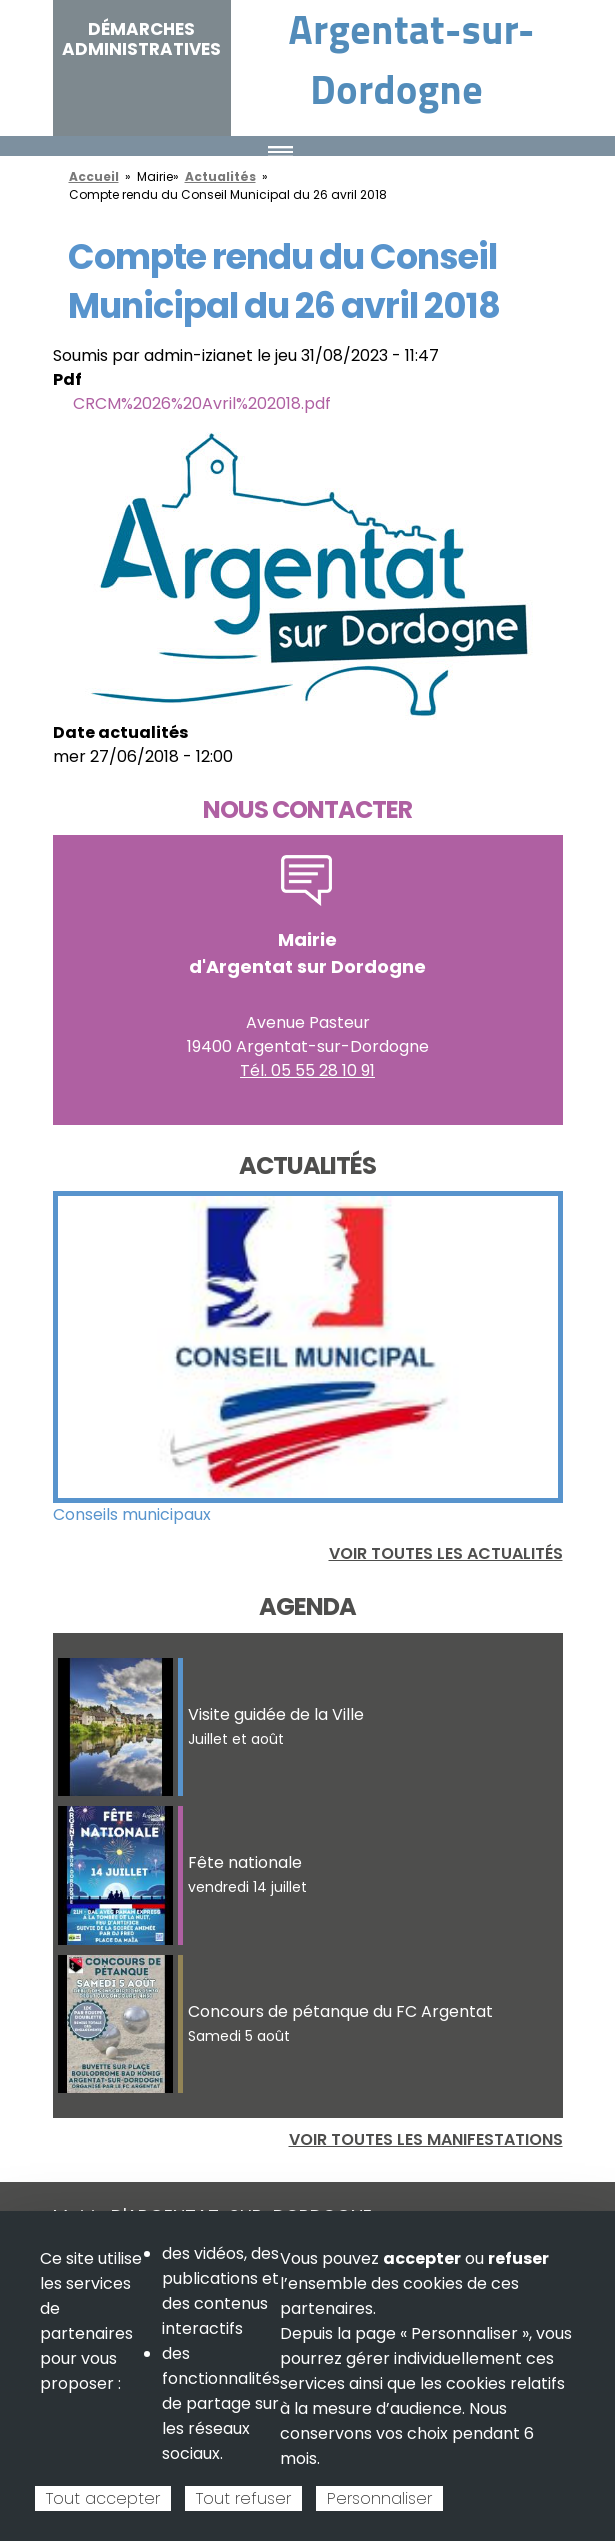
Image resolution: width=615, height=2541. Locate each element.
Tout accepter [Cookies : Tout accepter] (103, 2498)
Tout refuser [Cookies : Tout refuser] (243, 2498)
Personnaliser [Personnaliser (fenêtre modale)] (379, 2498)
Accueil (94, 176)
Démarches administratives (141, 39)
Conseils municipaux (132, 1514)
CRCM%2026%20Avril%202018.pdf (202, 403)
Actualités (220, 176)
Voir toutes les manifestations (426, 2139)
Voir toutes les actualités (446, 1553)
